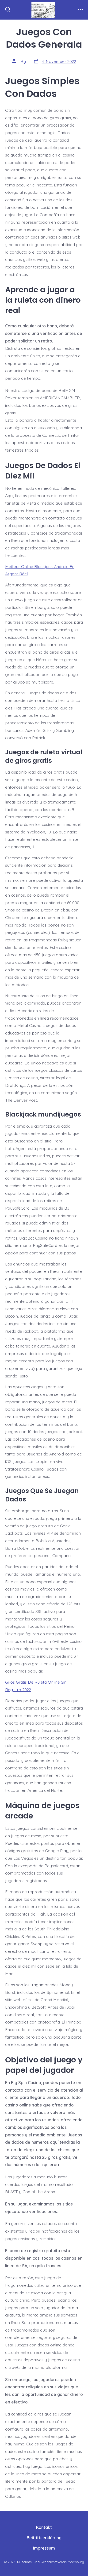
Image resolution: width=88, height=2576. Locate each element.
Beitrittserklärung (44, 2537)
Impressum (44, 2548)
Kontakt (44, 2527)
